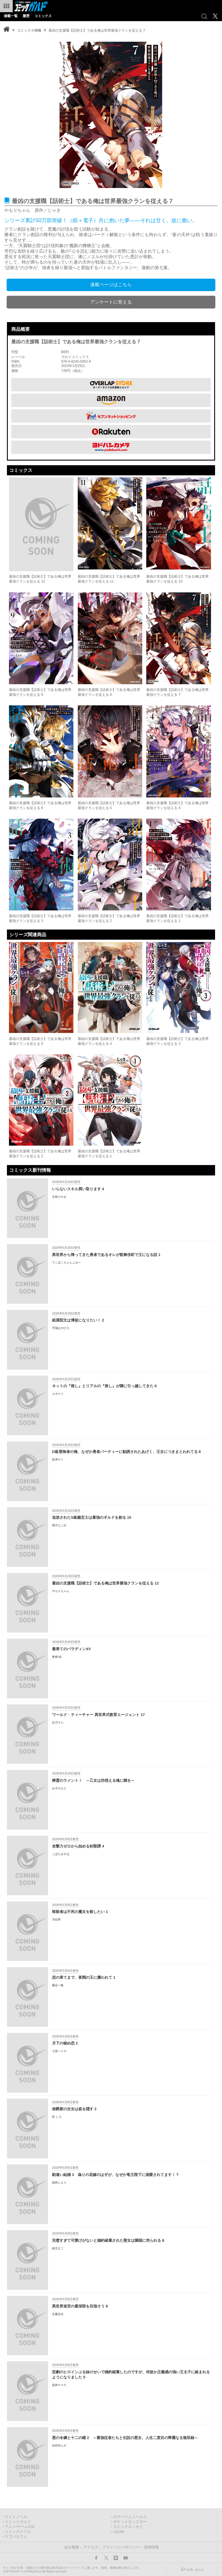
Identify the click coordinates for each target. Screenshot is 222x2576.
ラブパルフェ (16, 2537)
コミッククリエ (18, 2532)
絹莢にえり (59, 2182)
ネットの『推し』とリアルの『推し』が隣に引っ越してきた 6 (104, 1386)
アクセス (90, 2547)
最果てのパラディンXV (71, 1649)
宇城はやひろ (60, 1328)
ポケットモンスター (130, 2522)
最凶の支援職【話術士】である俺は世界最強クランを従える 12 (105, 1583)
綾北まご (58, 2248)
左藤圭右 (58, 2314)
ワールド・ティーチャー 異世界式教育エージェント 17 (98, 1715)
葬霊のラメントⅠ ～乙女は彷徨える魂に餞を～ (93, 1780)
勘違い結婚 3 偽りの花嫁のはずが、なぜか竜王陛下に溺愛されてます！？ (115, 2174)
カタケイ (58, 1393)
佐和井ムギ (59, 2445)
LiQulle (118, 2532)
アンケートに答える (111, 302)
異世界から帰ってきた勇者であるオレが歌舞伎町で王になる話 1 (106, 1255)
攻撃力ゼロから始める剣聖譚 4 (78, 1846)
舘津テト (58, 1459)
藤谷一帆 (58, 1985)
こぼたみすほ (60, 1854)
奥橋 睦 (57, 1656)
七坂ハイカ (59, 2051)
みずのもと (59, 1788)
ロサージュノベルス (130, 2517)
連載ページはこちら (111, 284)
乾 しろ (57, 2116)
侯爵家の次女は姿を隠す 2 (74, 2109)
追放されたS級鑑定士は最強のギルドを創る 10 (91, 1517)
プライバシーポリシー (121, 2547)
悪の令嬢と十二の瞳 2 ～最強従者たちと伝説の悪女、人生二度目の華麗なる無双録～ (125, 2438)
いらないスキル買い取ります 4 (78, 1189)
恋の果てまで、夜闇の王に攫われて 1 (83, 1977)
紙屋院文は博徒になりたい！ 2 (78, 1320)
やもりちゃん (60, 1591)
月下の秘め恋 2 (65, 2043)
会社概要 (71, 2547)
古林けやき (59, 1196)
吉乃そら (58, 1722)
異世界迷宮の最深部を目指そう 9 (80, 2306)
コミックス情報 (29, 30)
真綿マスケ (59, 2385)
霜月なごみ (59, 1525)
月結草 (56, 1919)
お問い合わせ (195, 2569)
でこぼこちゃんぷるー (66, 1262)
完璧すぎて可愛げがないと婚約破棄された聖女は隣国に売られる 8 (108, 2240)
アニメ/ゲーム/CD (19, 2527)
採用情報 (151, 2547)
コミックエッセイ (128, 2527)
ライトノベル (16, 2517)
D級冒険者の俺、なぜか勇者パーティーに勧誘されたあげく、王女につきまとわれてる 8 (126, 1451)
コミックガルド (18, 2522)
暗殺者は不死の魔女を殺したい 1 (80, 1911)
